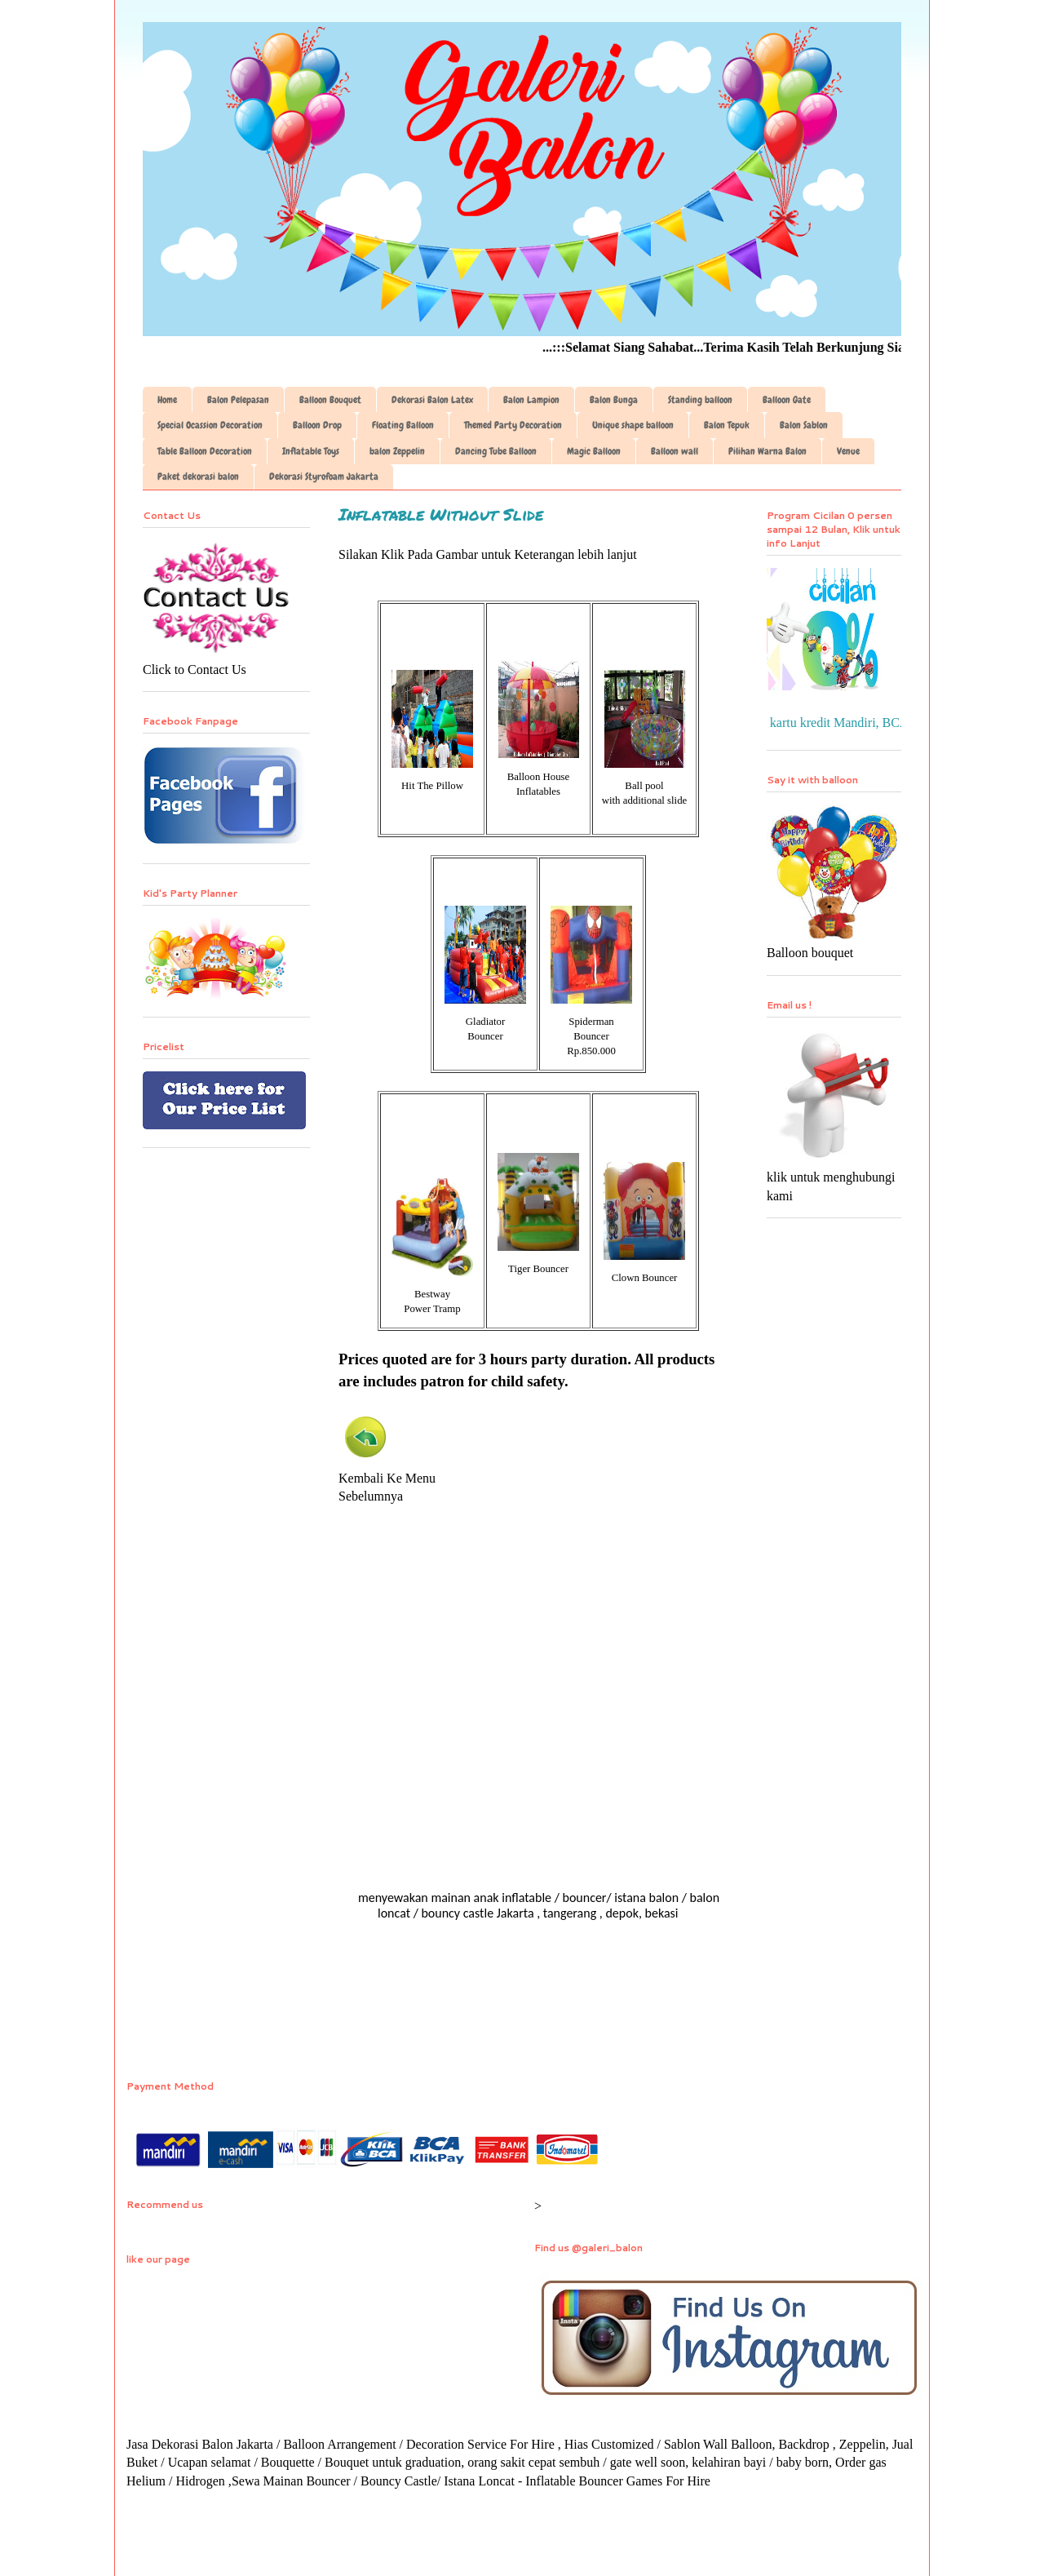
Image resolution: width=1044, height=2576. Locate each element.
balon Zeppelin (397, 451)
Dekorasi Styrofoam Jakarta (323, 476)
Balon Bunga (614, 399)
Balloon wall (674, 451)
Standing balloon (700, 399)
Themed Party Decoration (513, 425)
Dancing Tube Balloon (496, 451)
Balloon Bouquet (330, 399)
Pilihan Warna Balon (767, 451)
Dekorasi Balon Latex (432, 399)
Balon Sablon (804, 425)
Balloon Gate (787, 399)
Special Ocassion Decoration (210, 425)
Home (167, 399)
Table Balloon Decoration (204, 451)
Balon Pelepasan (238, 399)
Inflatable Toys (310, 451)
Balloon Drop (317, 425)
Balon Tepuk (727, 425)
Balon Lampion (531, 399)
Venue (848, 451)
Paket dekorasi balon (198, 476)
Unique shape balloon (633, 425)
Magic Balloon (594, 451)
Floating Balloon (403, 425)
